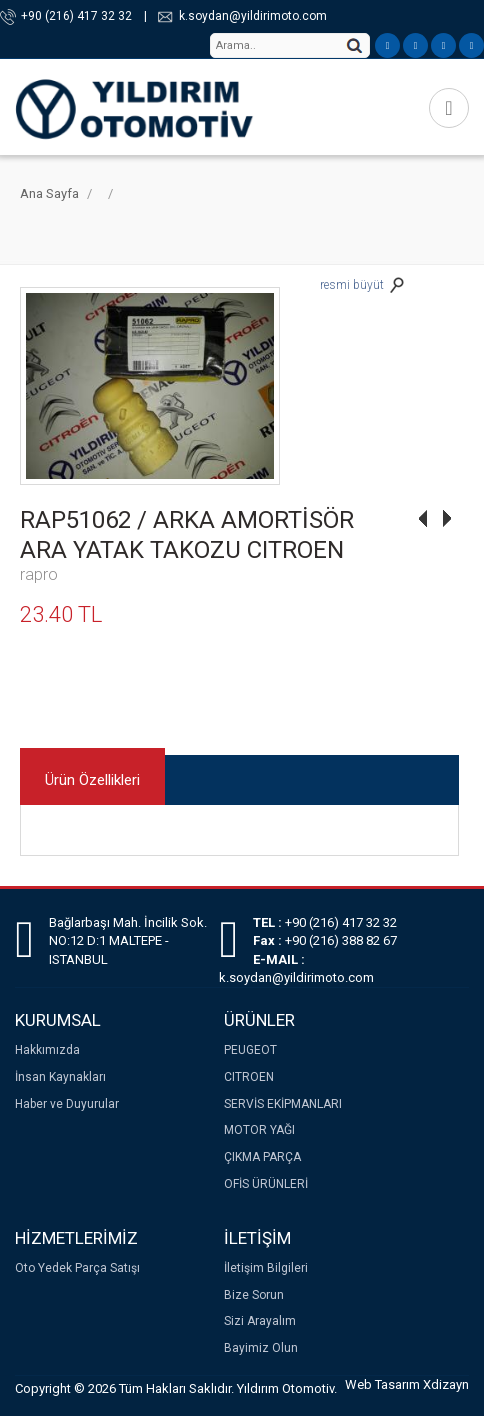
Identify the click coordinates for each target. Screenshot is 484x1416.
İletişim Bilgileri (266, 1268)
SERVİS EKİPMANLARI (283, 1104)
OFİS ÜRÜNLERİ (266, 1184)
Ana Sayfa (49, 193)
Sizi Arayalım (260, 1321)
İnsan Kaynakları (60, 1077)
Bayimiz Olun (261, 1348)
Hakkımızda (47, 1050)
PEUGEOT (250, 1050)
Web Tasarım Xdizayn (407, 1384)
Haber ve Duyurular (67, 1104)
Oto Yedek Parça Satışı (77, 1268)
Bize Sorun (254, 1295)
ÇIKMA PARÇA (262, 1157)
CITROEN (249, 1077)
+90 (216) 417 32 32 (76, 16)
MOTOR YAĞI (259, 1130)
